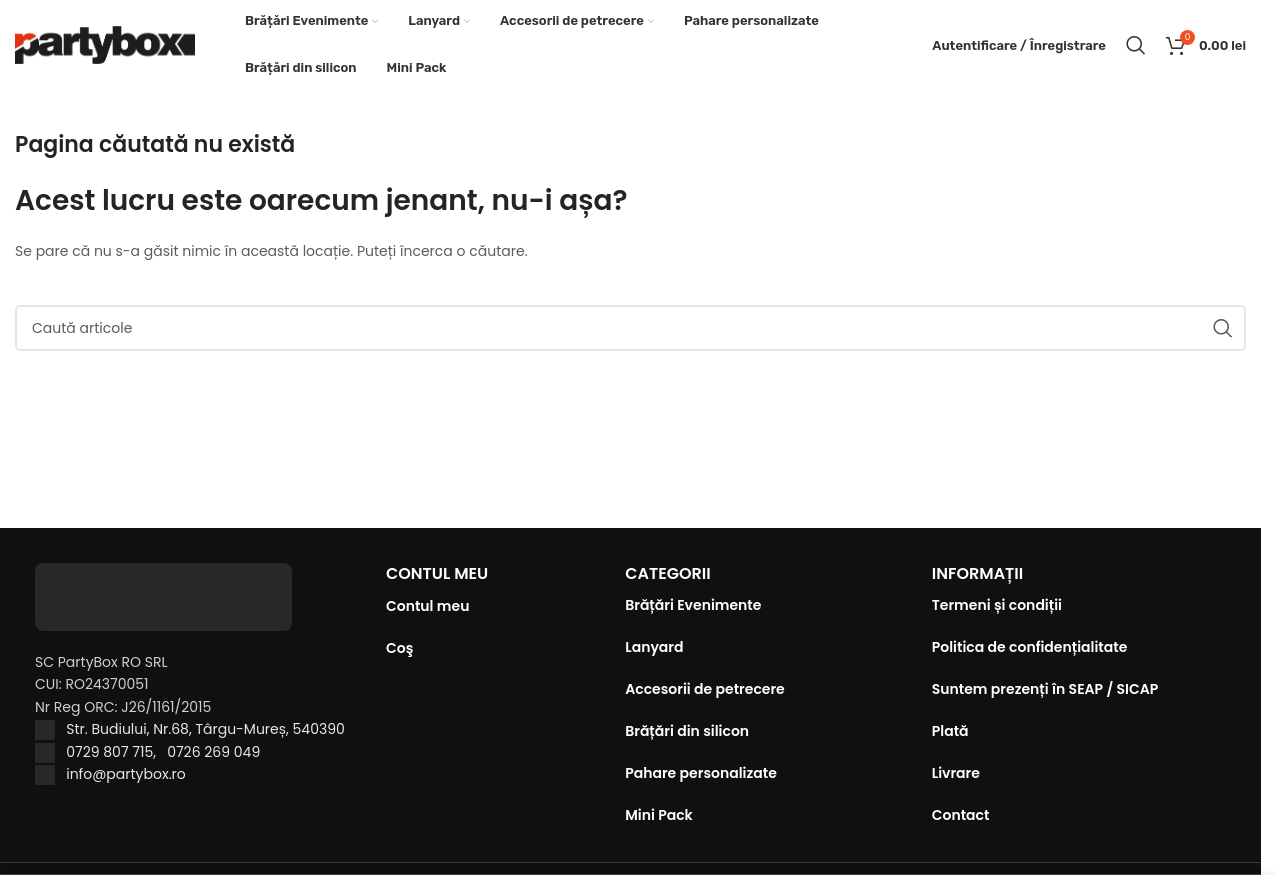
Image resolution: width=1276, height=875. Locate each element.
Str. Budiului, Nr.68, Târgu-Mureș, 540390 (205, 729)
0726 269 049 (213, 752)
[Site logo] (105, 44)
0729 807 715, (116, 752)
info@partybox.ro (126, 774)
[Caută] (1136, 45)
